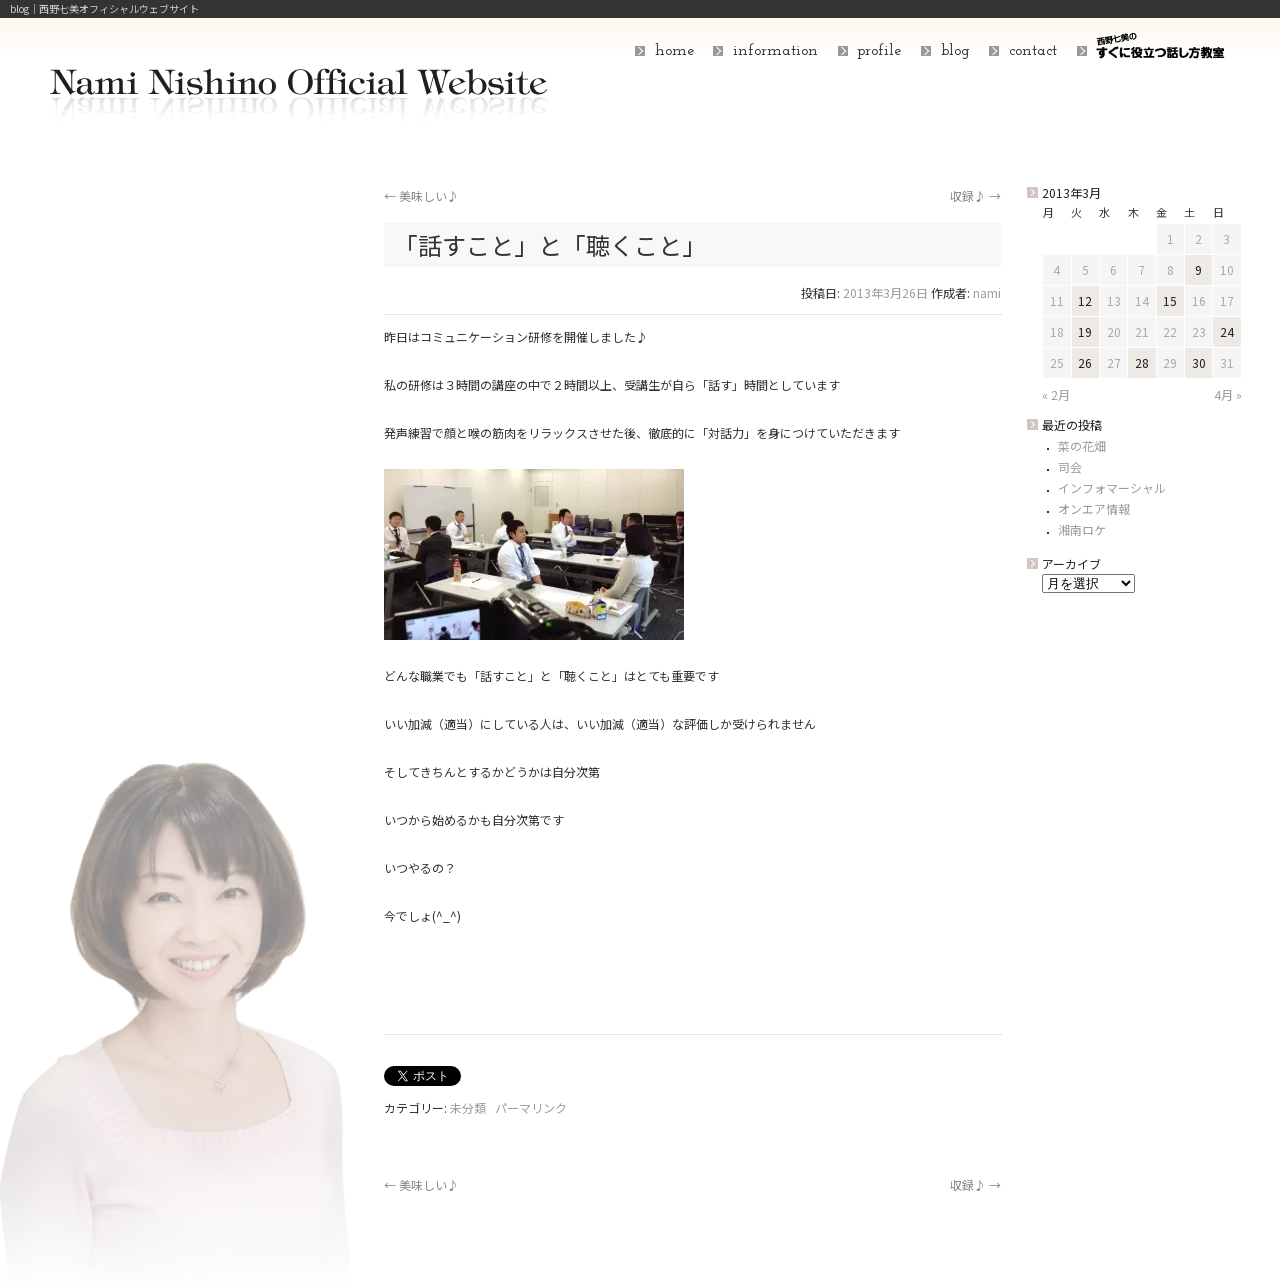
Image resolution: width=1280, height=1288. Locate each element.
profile (879, 51)
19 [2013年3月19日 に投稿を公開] (1085, 331)
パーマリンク (531, 1107)
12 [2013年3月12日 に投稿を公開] (1085, 300)
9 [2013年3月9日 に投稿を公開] (1198, 269)
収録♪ (975, 195)
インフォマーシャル (1112, 487)
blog (955, 51)
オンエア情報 (1094, 508)
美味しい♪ (421, 195)
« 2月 (1056, 394)
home (674, 51)
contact (1033, 51)
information (775, 51)
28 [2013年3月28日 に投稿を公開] (1142, 362)
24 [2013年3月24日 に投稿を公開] (1227, 331)
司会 (1070, 466)
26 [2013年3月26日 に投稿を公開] (1085, 362)
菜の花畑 (1082, 445)
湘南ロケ (1082, 529)
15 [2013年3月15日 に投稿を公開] (1170, 300)
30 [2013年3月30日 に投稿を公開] (1199, 362)
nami (987, 292)
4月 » (1228, 394)
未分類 (468, 1107)
